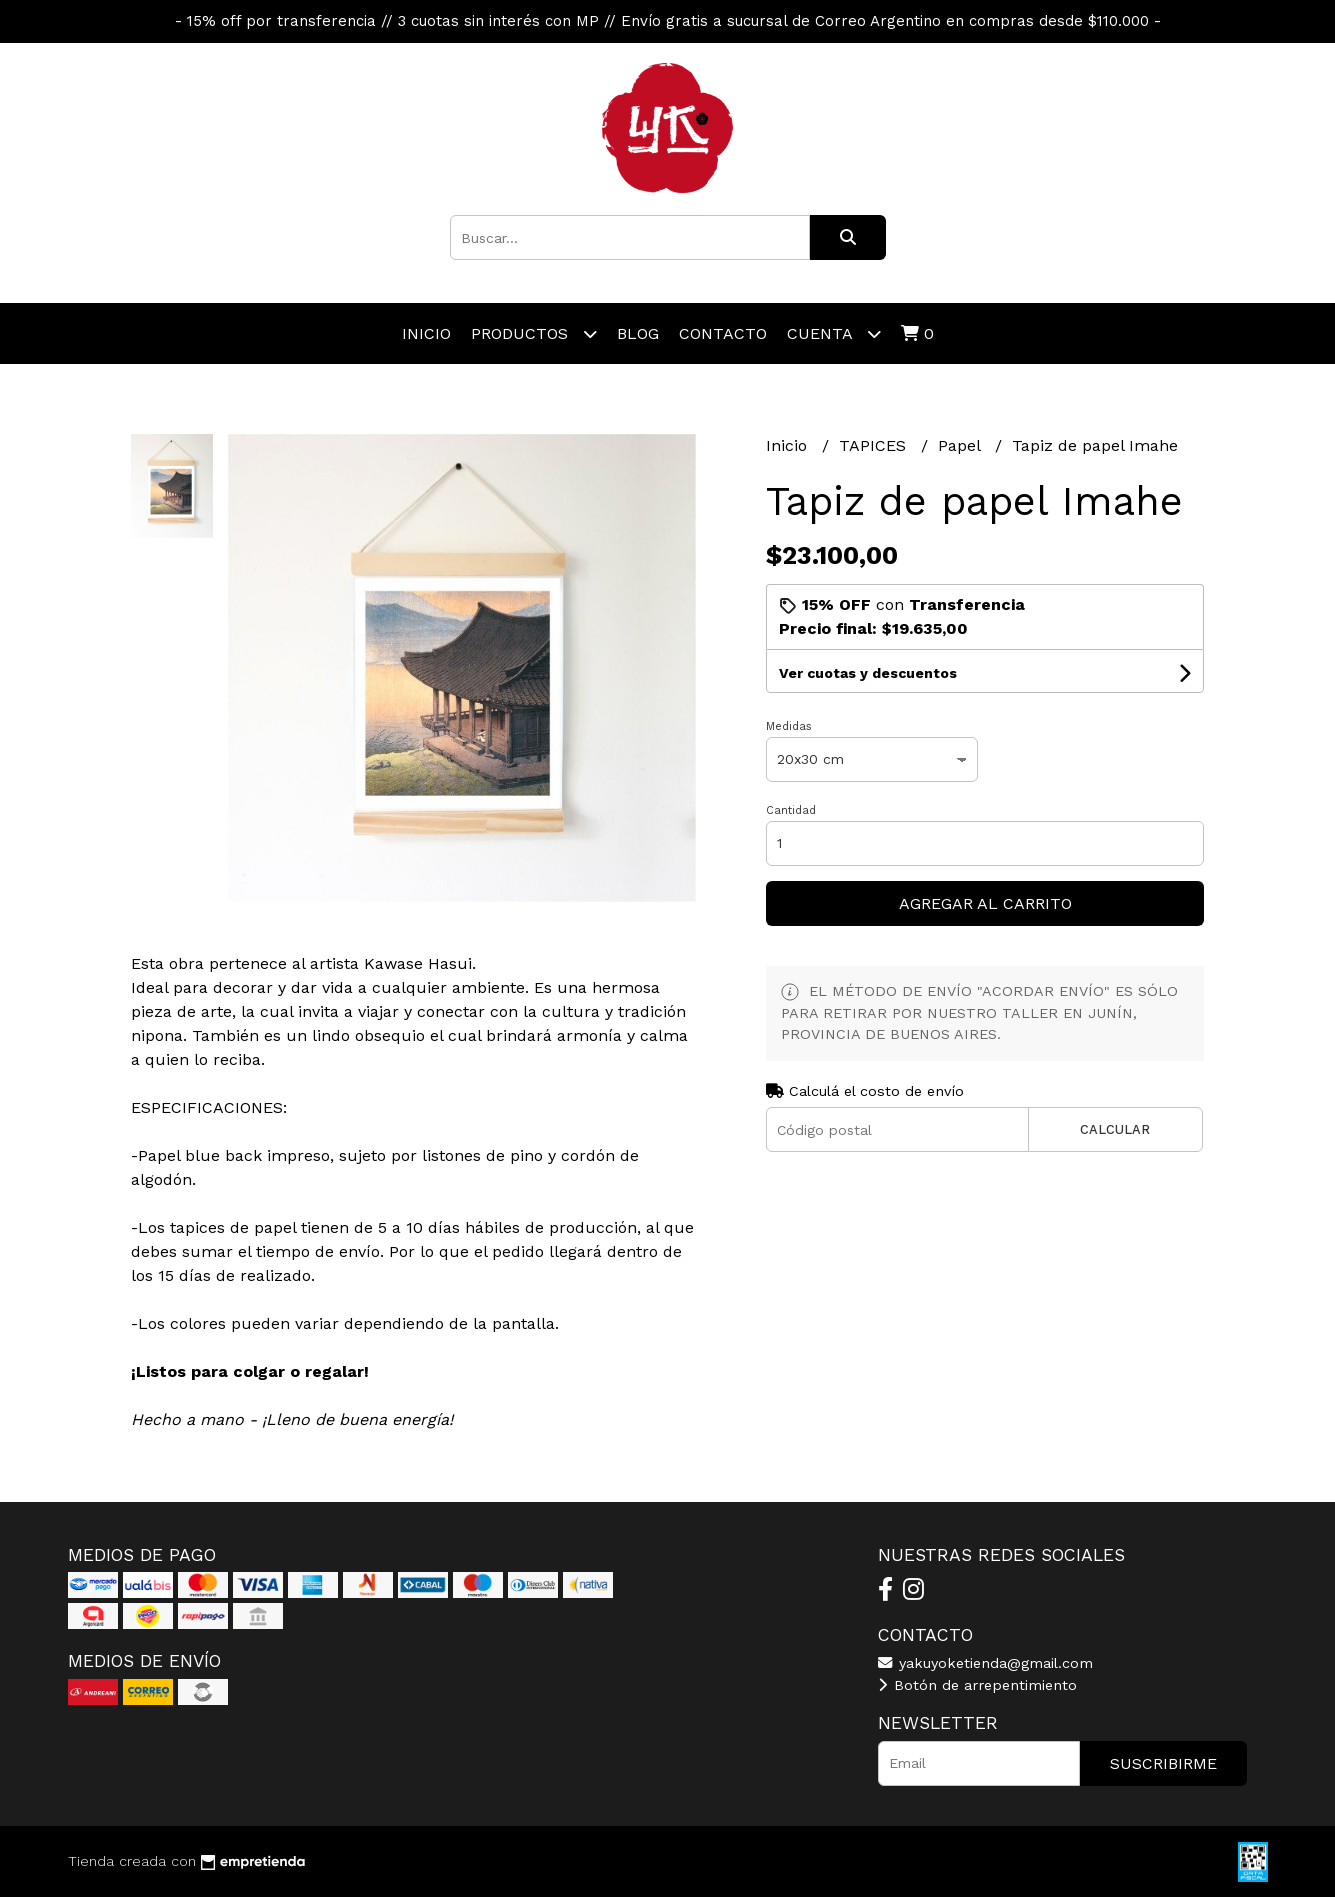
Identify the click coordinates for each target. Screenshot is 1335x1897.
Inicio (426, 333)
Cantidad (791, 810)
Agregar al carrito (985, 903)
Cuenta (834, 333)
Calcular (1115, 1129)
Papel (961, 445)
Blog (638, 333)
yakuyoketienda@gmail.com (985, 1663)
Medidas (789, 726)
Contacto (723, 333)
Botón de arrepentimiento (977, 1685)
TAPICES (875, 445)
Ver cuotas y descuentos (868, 673)
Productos (534, 333)
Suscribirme (1163, 1763)
